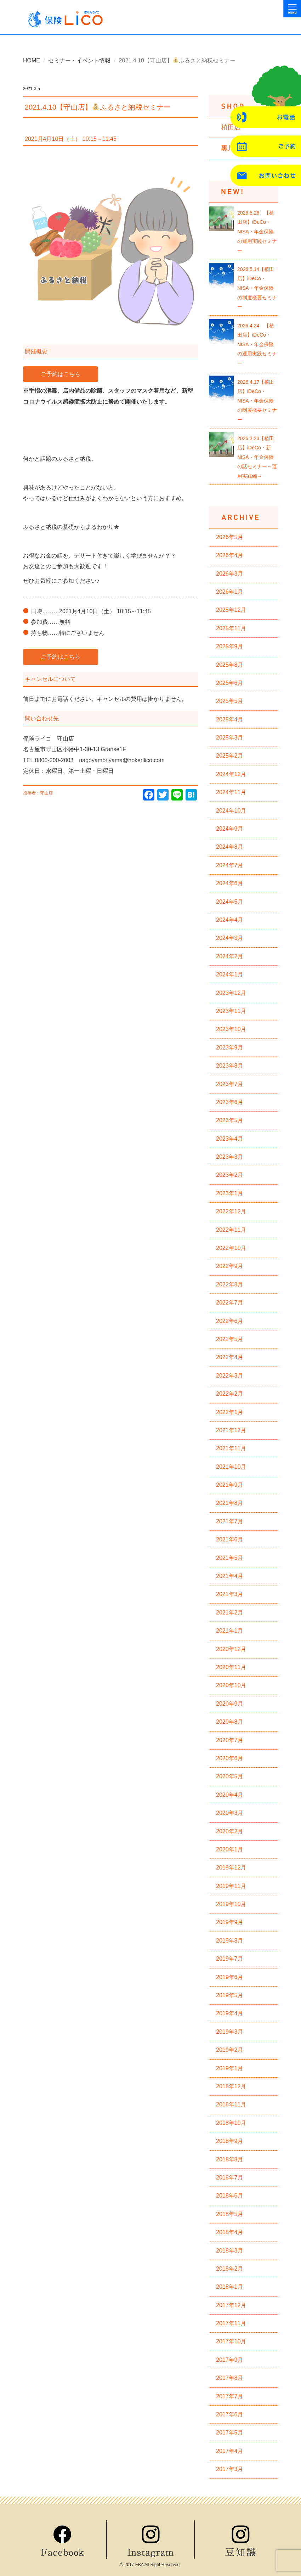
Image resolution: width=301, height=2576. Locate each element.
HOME (31, 60)
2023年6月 (229, 1102)
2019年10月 (231, 1904)
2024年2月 (229, 956)
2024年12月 (231, 774)
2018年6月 (229, 2196)
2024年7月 (229, 865)
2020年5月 (229, 1776)
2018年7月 (229, 2178)
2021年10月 (231, 1467)
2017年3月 (229, 2469)
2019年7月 (229, 1959)
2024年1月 (229, 974)
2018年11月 (231, 2104)
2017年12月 (231, 2305)
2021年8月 (229, 1503)
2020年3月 (229, 1813)
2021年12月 (231, 1430)
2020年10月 (231, 1685)
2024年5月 (229, 902)
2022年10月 (231, 1248)
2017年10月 (231, 2341)
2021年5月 (229, 1558)
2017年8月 (229, 2378)
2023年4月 (229, 1139)
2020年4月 (229, 1795)
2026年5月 (229, 537)
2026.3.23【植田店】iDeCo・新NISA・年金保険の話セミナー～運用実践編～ (257, 457)
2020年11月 (231, 1667)
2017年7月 (229, 2396)
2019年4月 (229, 2013)
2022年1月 (229, 1412)
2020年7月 (229, 1740)
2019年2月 (229, 2050)
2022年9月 (229, 1266)
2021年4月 (229, 1576)
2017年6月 (229, 2414)
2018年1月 (229, 2287)
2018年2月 (229, 2269)
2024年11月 (231, 792)
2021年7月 (229, 1521)
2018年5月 (229, 2214)
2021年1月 (229, 1631)
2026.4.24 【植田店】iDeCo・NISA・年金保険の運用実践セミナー (257, 344)
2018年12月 (231, 2086)
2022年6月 (229, 1321)
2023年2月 (229, 1175)
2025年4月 (229, 719)
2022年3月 (229, 1376)
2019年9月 (229, 1922)
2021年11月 (231, 1448)
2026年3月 (229, 574)
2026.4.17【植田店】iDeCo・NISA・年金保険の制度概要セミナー (257, 400)
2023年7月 (229, 1084)
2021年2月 (229, 1613)
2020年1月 (229, 1849)
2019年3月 (229, 2032)
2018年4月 (229, 2232)
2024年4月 (229, 920)
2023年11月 (231, 1011)
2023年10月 (231, 1029)
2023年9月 (229, 1048)
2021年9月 (229, 1485)
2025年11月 (231, 628)
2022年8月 (229, 1284)
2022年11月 (231, 1230)
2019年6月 (229, 1977)
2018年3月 (229, 2251)
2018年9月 (229, 2141)
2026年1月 (229, 592)
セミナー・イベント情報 (79, 60)
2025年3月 (229, 738)
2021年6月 (229, 1539)
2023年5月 (229, 1120)
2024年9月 (229, 829)
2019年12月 (231, 1868)
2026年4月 (229, 555)
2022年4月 (229, 1357)
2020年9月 (229, 1704)
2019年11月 (231, 1886)
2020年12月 (231, 1649)
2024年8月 (229, 847)
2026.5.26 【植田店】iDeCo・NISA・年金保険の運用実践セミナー (257, 231)
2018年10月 (231, 2123)
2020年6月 (229, 1758)
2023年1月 (229, 1193)
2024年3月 (229, 938)
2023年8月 (229, 1066)
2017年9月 (229, 2360)
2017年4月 (229, 2451)
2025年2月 (229, 756)
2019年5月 (229, 1995)
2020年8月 (229, 1722)
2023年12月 (231, 993)
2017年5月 (229, 2433)
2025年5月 (229, 701)
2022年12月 (231, 1211)
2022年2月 (229, 1394)
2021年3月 (229, 1594)
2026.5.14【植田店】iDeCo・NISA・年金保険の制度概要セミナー (257, 288)
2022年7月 (229, 1303)
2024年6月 (229, 883)
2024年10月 (231, 811)
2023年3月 (229, 1157)
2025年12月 (231, 610)
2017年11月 (231, 2323)
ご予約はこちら (60, 374)
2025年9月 (229, 646)
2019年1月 (229, 2068)
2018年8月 (229, 2159)
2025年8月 (229, 665)
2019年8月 (229, 1941)
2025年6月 (229, 683)
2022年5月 (229, 1339)
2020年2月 (229, 1831)
